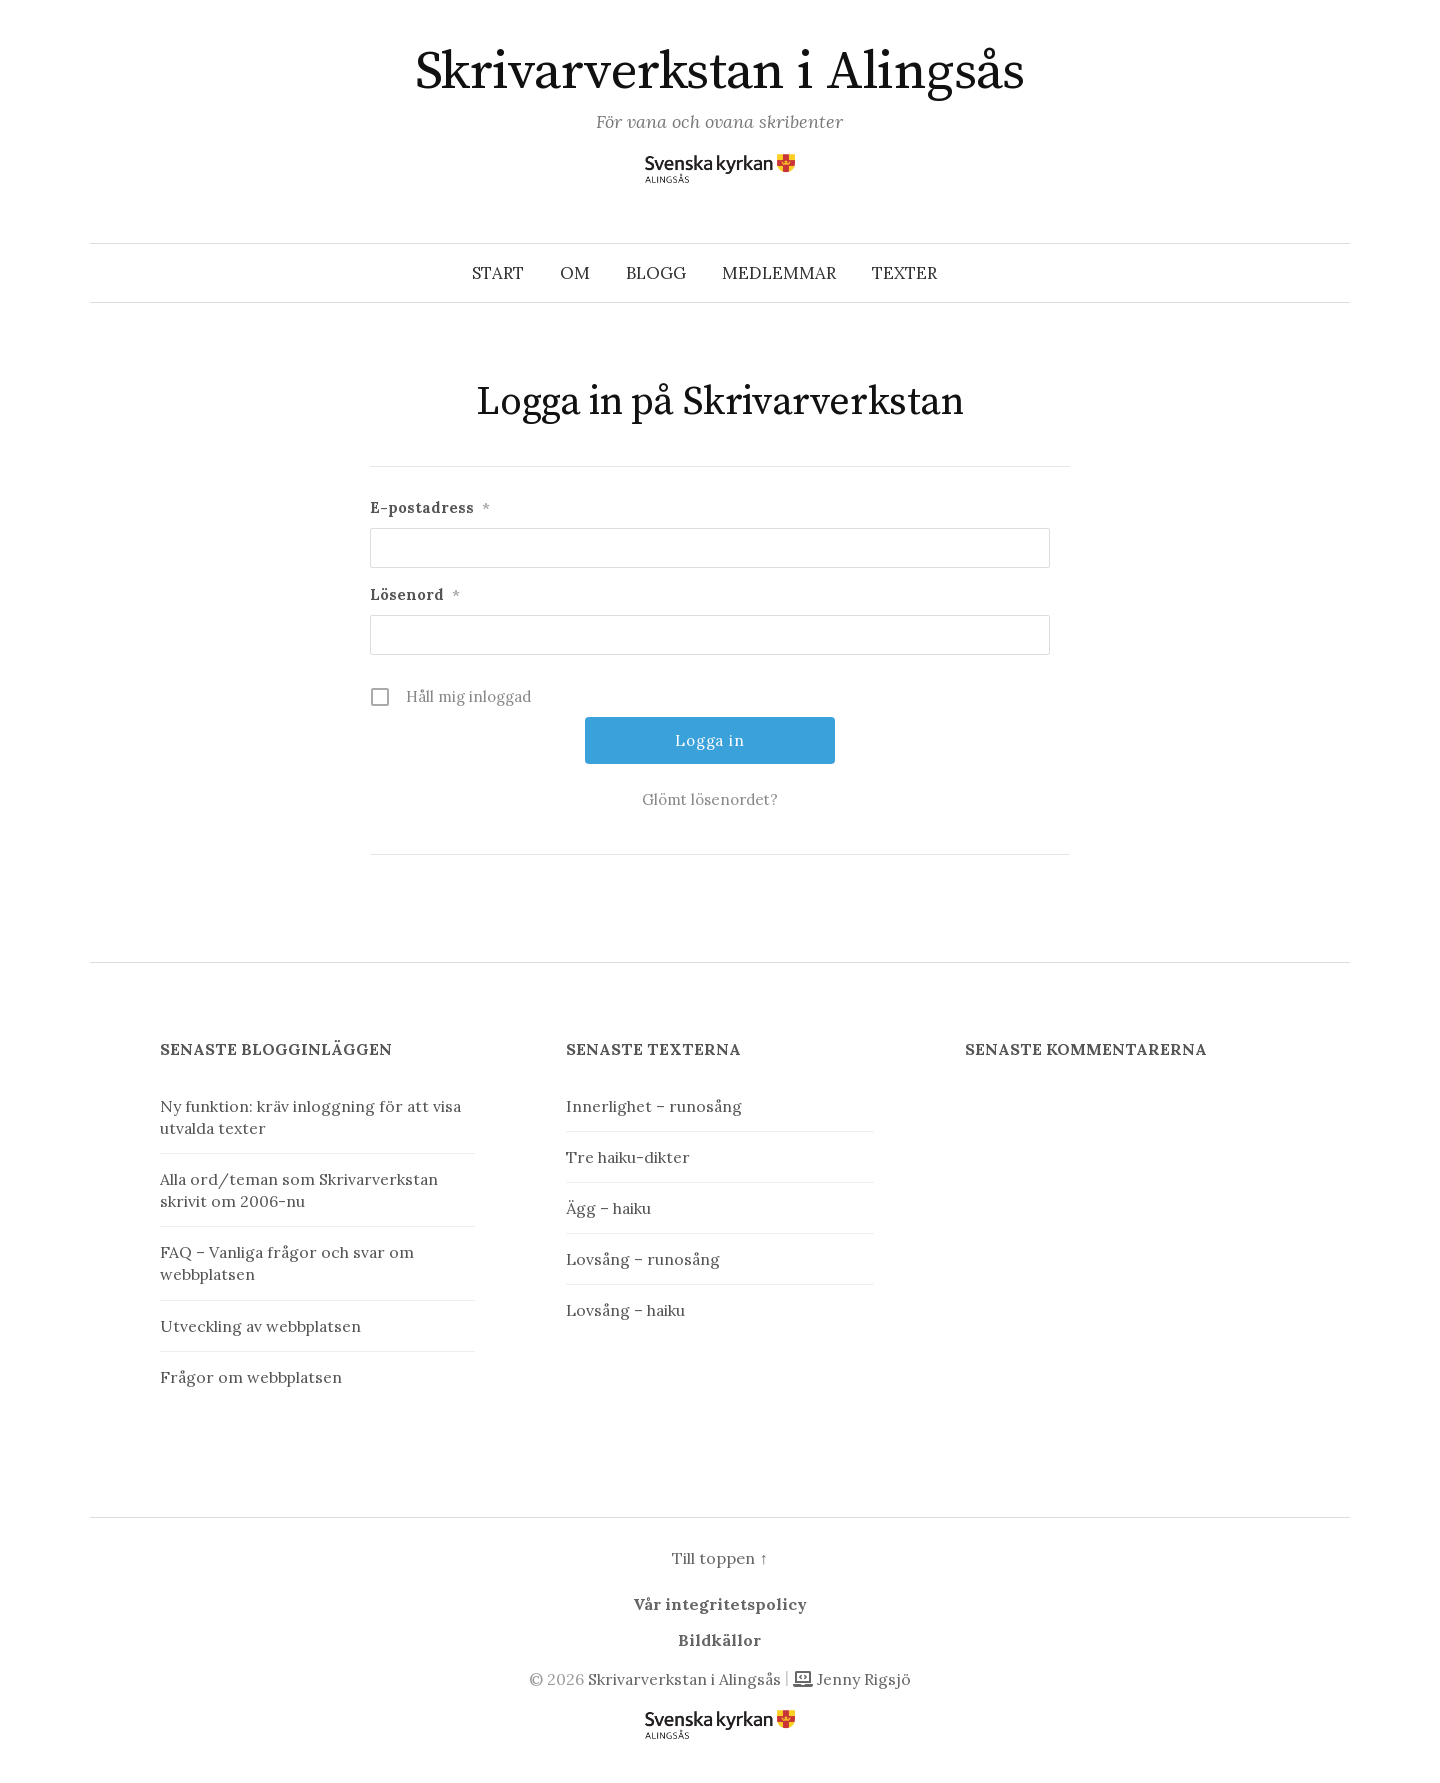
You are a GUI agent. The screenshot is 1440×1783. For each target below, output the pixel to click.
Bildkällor (719, 1640)
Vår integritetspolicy (720, 1604)
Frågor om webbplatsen (251, 1377)
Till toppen (719, 1558)
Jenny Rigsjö (852, 1679)
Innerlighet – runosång (654, 1106)
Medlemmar (779, 273)
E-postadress (430, 507)
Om (575, 273)
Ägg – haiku (608, 1208)
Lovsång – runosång (643, 1259)
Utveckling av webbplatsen (260, 1326)
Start (498, 273)
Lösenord (415, 594)
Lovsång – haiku (625, 1310)
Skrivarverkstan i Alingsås (720, 72)
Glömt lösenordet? (710, 799)
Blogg (656, 273)
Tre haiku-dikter (628, 1157)
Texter (904, 273)
